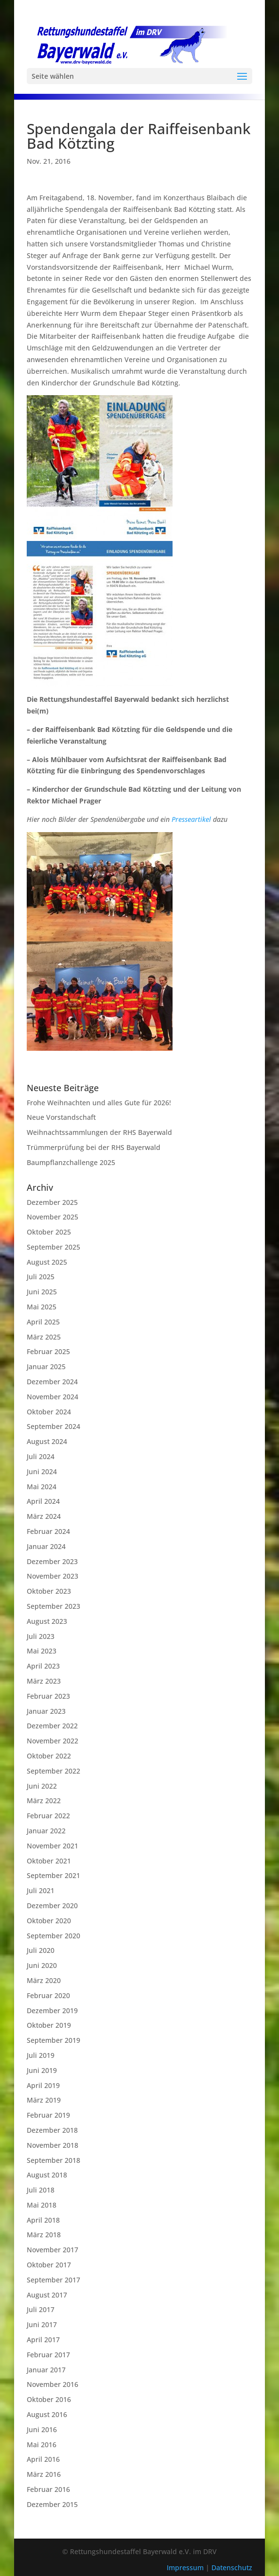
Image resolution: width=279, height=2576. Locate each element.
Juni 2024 (42, 1471)
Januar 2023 (46, 1711)
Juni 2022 (42, 1786)
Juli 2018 (40, 2189)
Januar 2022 (46, 1830)
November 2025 (52, 1216)
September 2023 (53, 1606)
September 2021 (53, 1875)
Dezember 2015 (52, 2504)
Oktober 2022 (49, 1755)
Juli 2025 (40, 1276)
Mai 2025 (41, 1306)
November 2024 (52, 1396)
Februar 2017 (48, 2354)
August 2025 (47, 1262)
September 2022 (53, 1770)
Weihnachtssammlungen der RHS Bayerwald (99, 1132)
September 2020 (53, 1935)
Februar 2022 (48, 1815)
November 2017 (52, 2249)
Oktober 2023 (49, 1591)
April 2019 (43, 2085)
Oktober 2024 (49, 1411)
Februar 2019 (48, 2115)
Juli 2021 (40, 1890)
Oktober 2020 (49, 1920)
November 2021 (52, 1845)
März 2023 (44, 1681)
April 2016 (43, 2459)
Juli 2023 (40, 1636)
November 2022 (52, 1740)
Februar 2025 (48, 1351)
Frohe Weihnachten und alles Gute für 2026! (99, 1102)
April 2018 (43, 2220)
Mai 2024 (41, 1486)
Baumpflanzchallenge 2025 (71, 1162)
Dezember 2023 (52, 1561)
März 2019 (44, 2100)
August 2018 (47, 2174)
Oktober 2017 (49, 2264)
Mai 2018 (41, 2205)
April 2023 (43, 1666)
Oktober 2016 (49, 2399)
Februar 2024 (48, 1531)
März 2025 (44, 1336)
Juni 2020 (42, 1965)
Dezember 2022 (52, 1725)
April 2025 (43, 1321)
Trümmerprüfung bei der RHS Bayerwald (93, 1147)
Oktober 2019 (49, 2025)
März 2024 (44, 1516)
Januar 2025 (46, 1366)
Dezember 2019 (52, 2010)
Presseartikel (191, 819)
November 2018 (52, 2145)
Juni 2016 (42, 2429)
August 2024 (47, 1441)
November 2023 (52, 1576)
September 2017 (53, 2279)
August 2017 (47, 2294)
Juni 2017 (42, 2324)
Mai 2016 (41, 2444)
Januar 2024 (46, 1546)
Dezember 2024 (52, 1381)
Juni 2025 (42, 1291)
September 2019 (53, 2040)
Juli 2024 (40, 1456)
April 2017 (43, 2339)
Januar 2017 (46, 2369)
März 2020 (44, 1980)
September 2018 (53, 2160)
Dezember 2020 (52, 1905)
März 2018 (44, 2234)
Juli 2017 (40, 2309)
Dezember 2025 (52, 1202)
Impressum (186, 2567)
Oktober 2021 (49, 1860)
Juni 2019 (42, 2070)
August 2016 (47, 2414)
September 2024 (53, 1426)
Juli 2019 (40, 2055)
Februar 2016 (48, 2489)
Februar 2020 (48, 1995)
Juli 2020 (40, 1950)
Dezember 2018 (52, 2130)
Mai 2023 (41, 1650)
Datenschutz (231, 2567)
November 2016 (52, 2384)
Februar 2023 (48, 1696)
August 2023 (47, 1621)
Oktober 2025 (49, 1231)
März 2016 (44, 2474)
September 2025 (53, 1247)
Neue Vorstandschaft (61, 1117)
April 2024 (43, 1501)
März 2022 (44, 1800)
